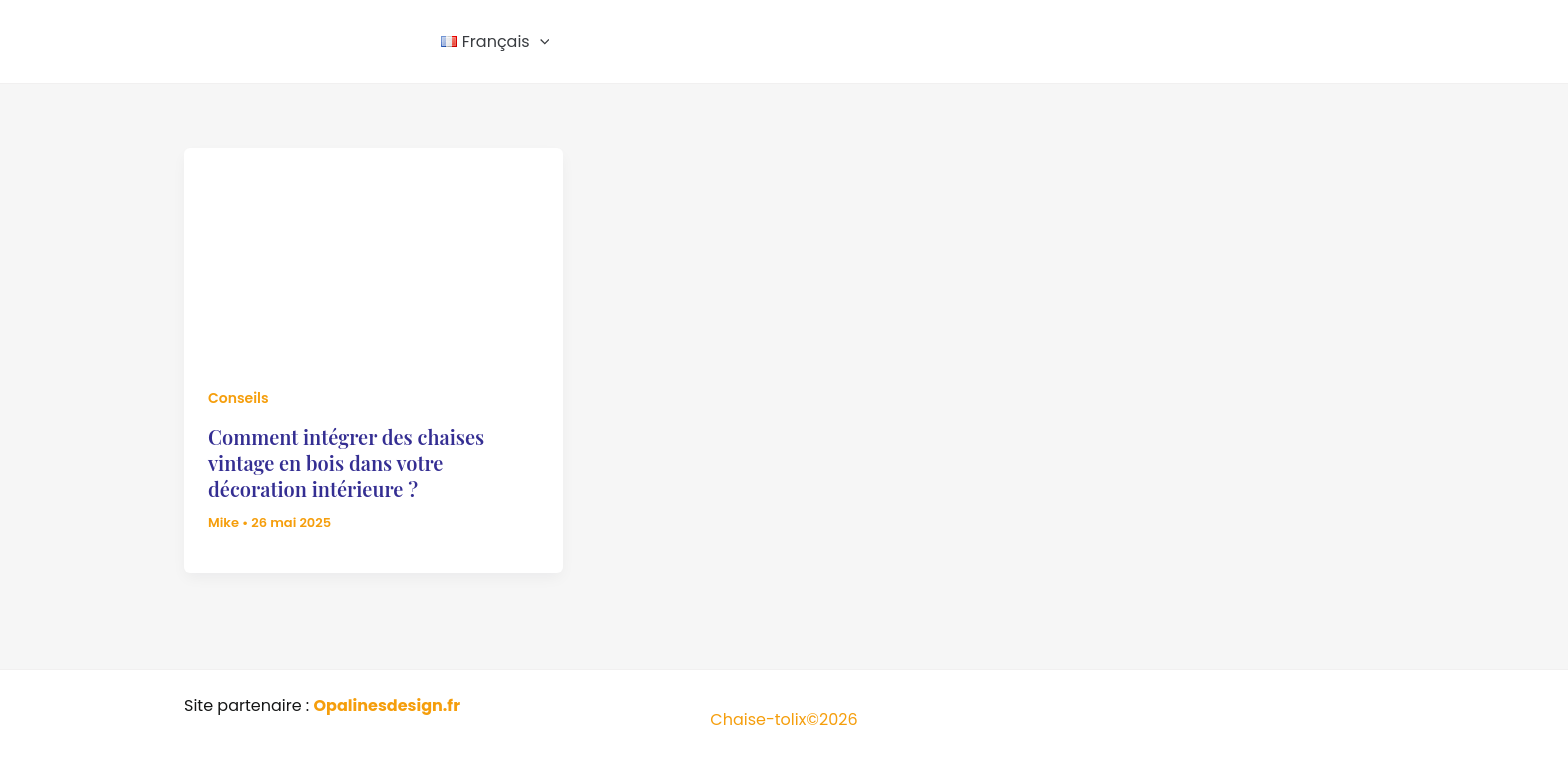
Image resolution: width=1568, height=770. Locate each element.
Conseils (238, 398)
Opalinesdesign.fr (387, 705)
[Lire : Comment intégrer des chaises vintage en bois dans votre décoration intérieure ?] (373, 253)
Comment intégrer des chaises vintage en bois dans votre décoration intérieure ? (346, 462)
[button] (540, 42)
